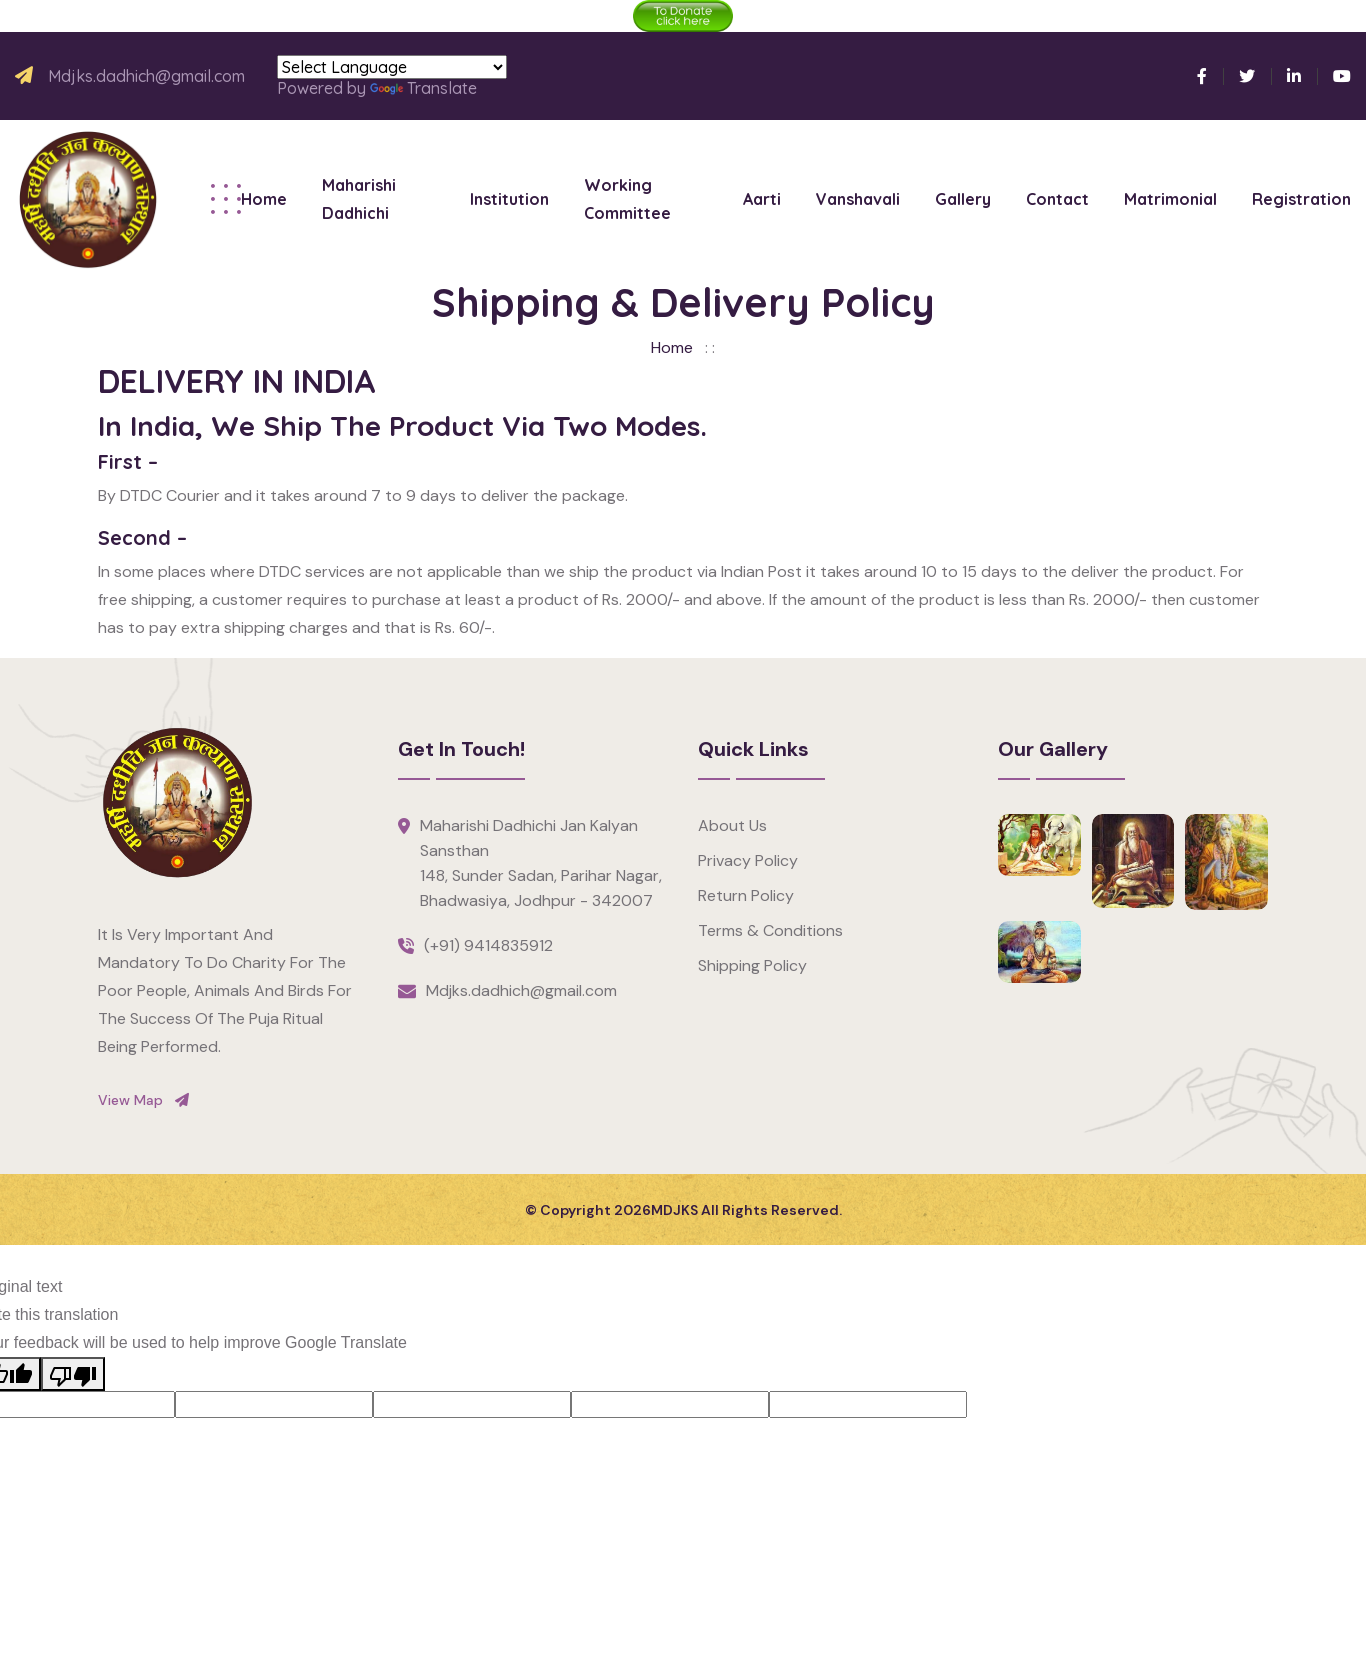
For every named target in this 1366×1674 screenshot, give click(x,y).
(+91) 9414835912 (488, 945)
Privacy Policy (748, 860)
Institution (509, 199)
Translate (423, 88)
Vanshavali (858, 199)
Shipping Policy (752, 965)
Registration (1301, 199)
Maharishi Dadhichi (359, 199)
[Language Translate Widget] (392, 67)
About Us (732, 825)
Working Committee (627, 199)
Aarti (762, 199)
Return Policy (746, 895)
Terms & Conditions (770, 930)
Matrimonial (1170, 199)
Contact (1057, 199)
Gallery (963, 199)
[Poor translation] (73, 1374)
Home (264, 199)
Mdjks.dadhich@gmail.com (146, 76)
